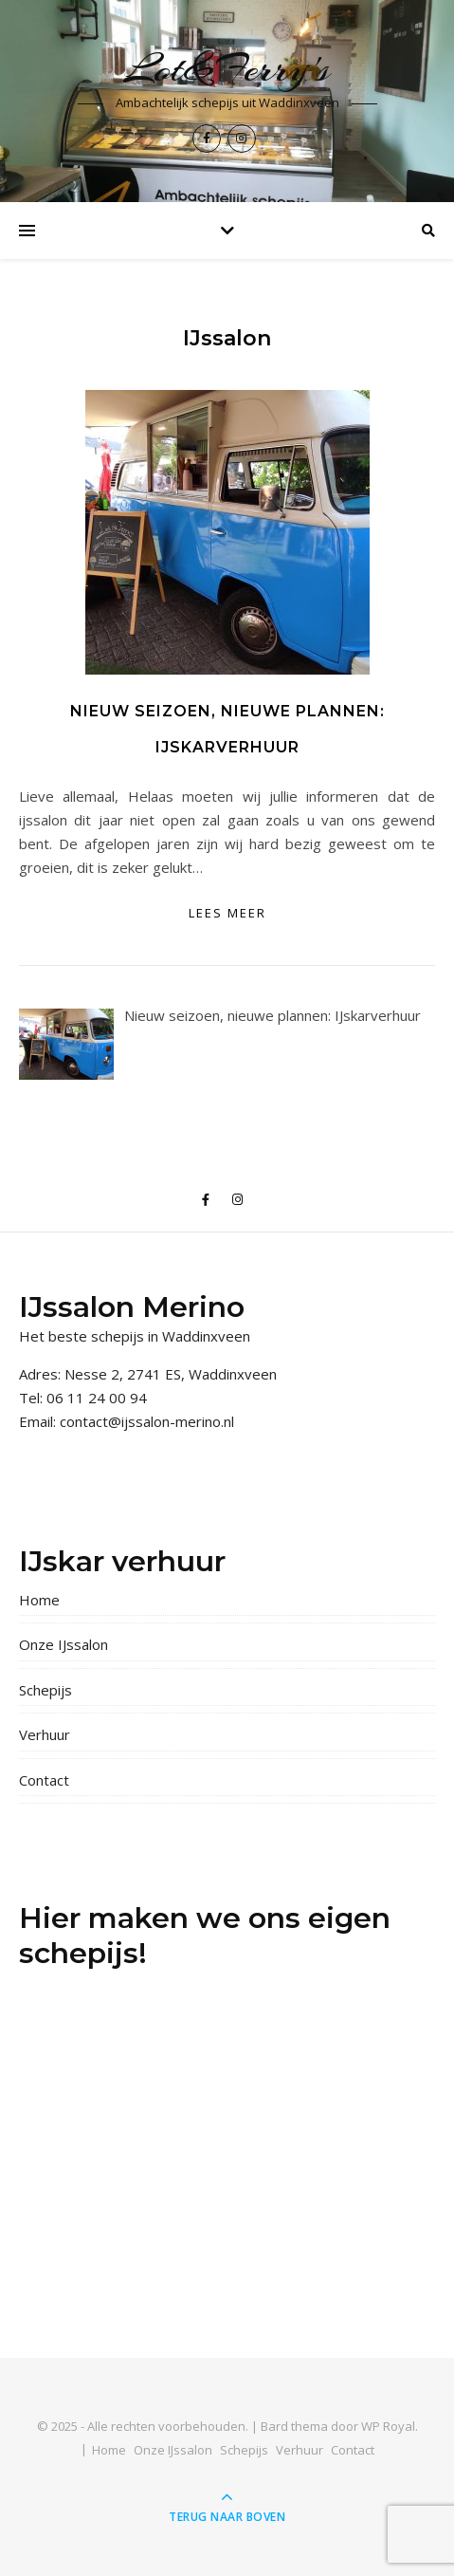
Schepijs (45, 1689)
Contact (44, 1779)
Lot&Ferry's (227, 68)
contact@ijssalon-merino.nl (147, 1421)
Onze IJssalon (63, 1644)
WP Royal (388, 2426)
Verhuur (44, 1734)
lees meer (227, 912)
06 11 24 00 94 (96, 1397)
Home (39, 1599)
